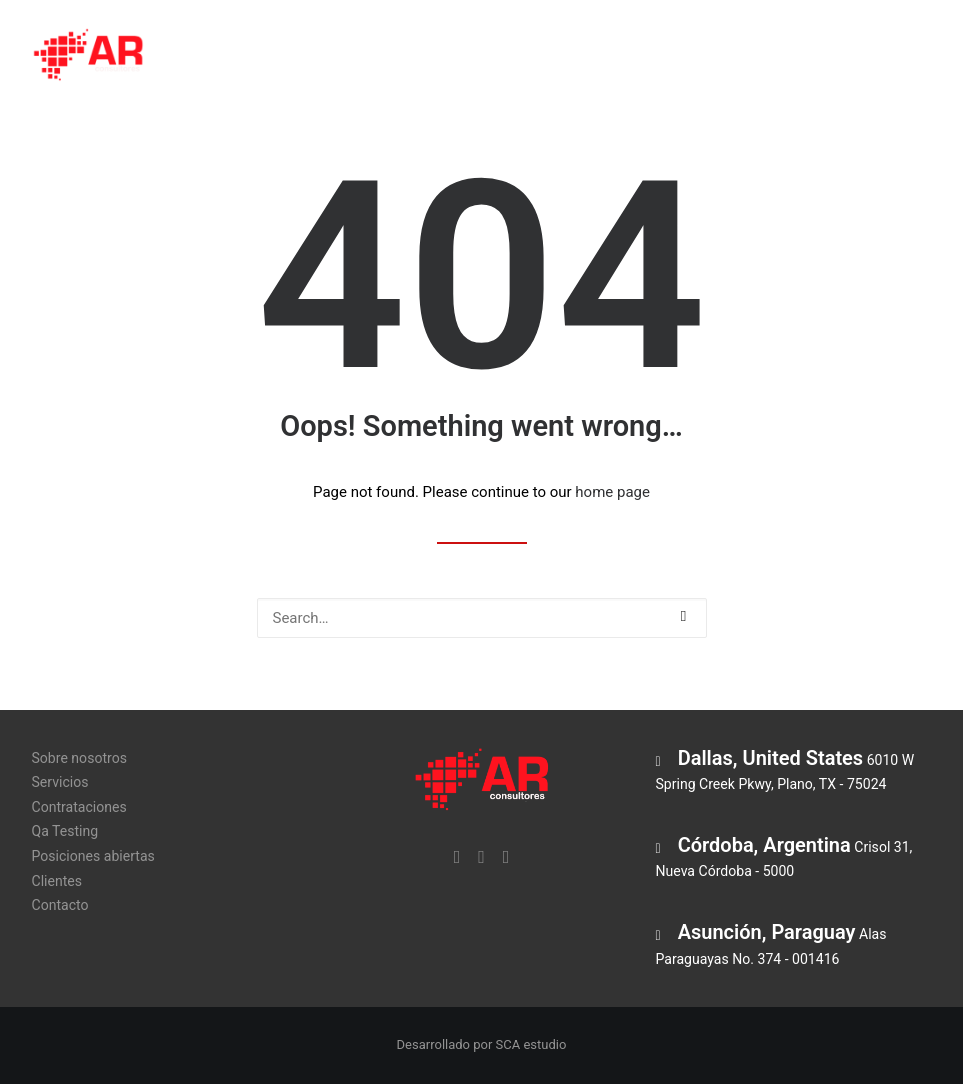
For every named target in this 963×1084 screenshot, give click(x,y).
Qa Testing (616, 57)
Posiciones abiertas (754, 57)
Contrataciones (491, 57)
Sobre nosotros (251, 57)
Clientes (884, 57)
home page (612, 492)
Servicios (370, 57)
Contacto (60, 905)
